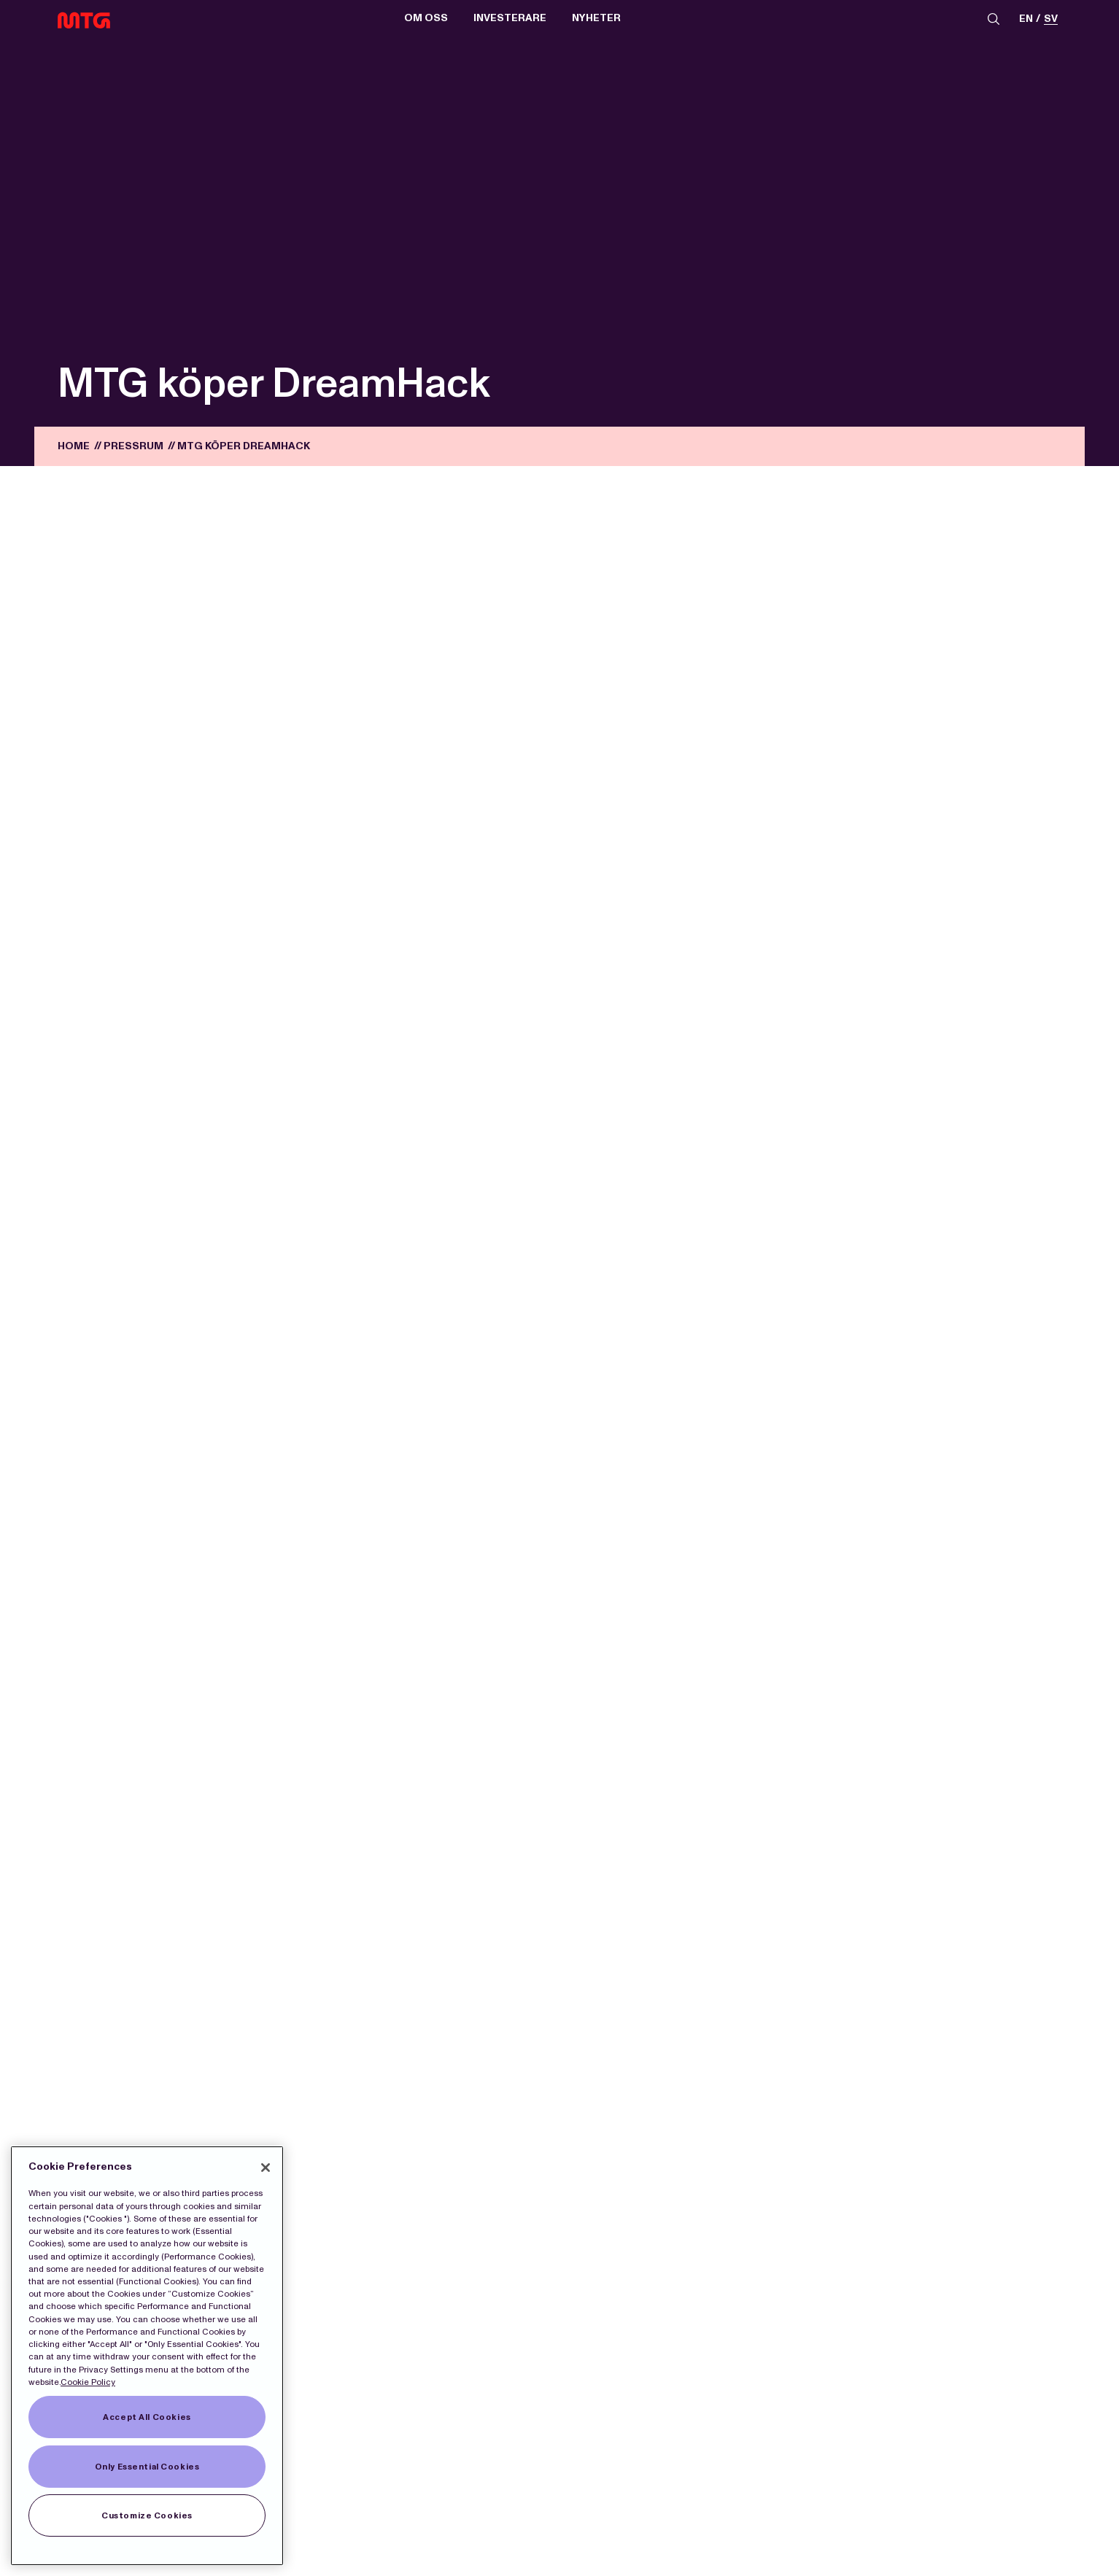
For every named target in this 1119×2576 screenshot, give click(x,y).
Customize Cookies (147, 2515)
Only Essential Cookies (147, 2466)
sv (1051, 19)
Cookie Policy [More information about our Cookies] (88, 2382)
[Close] (265, 2168)
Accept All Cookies (146, 2417)
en (1026, 19)
